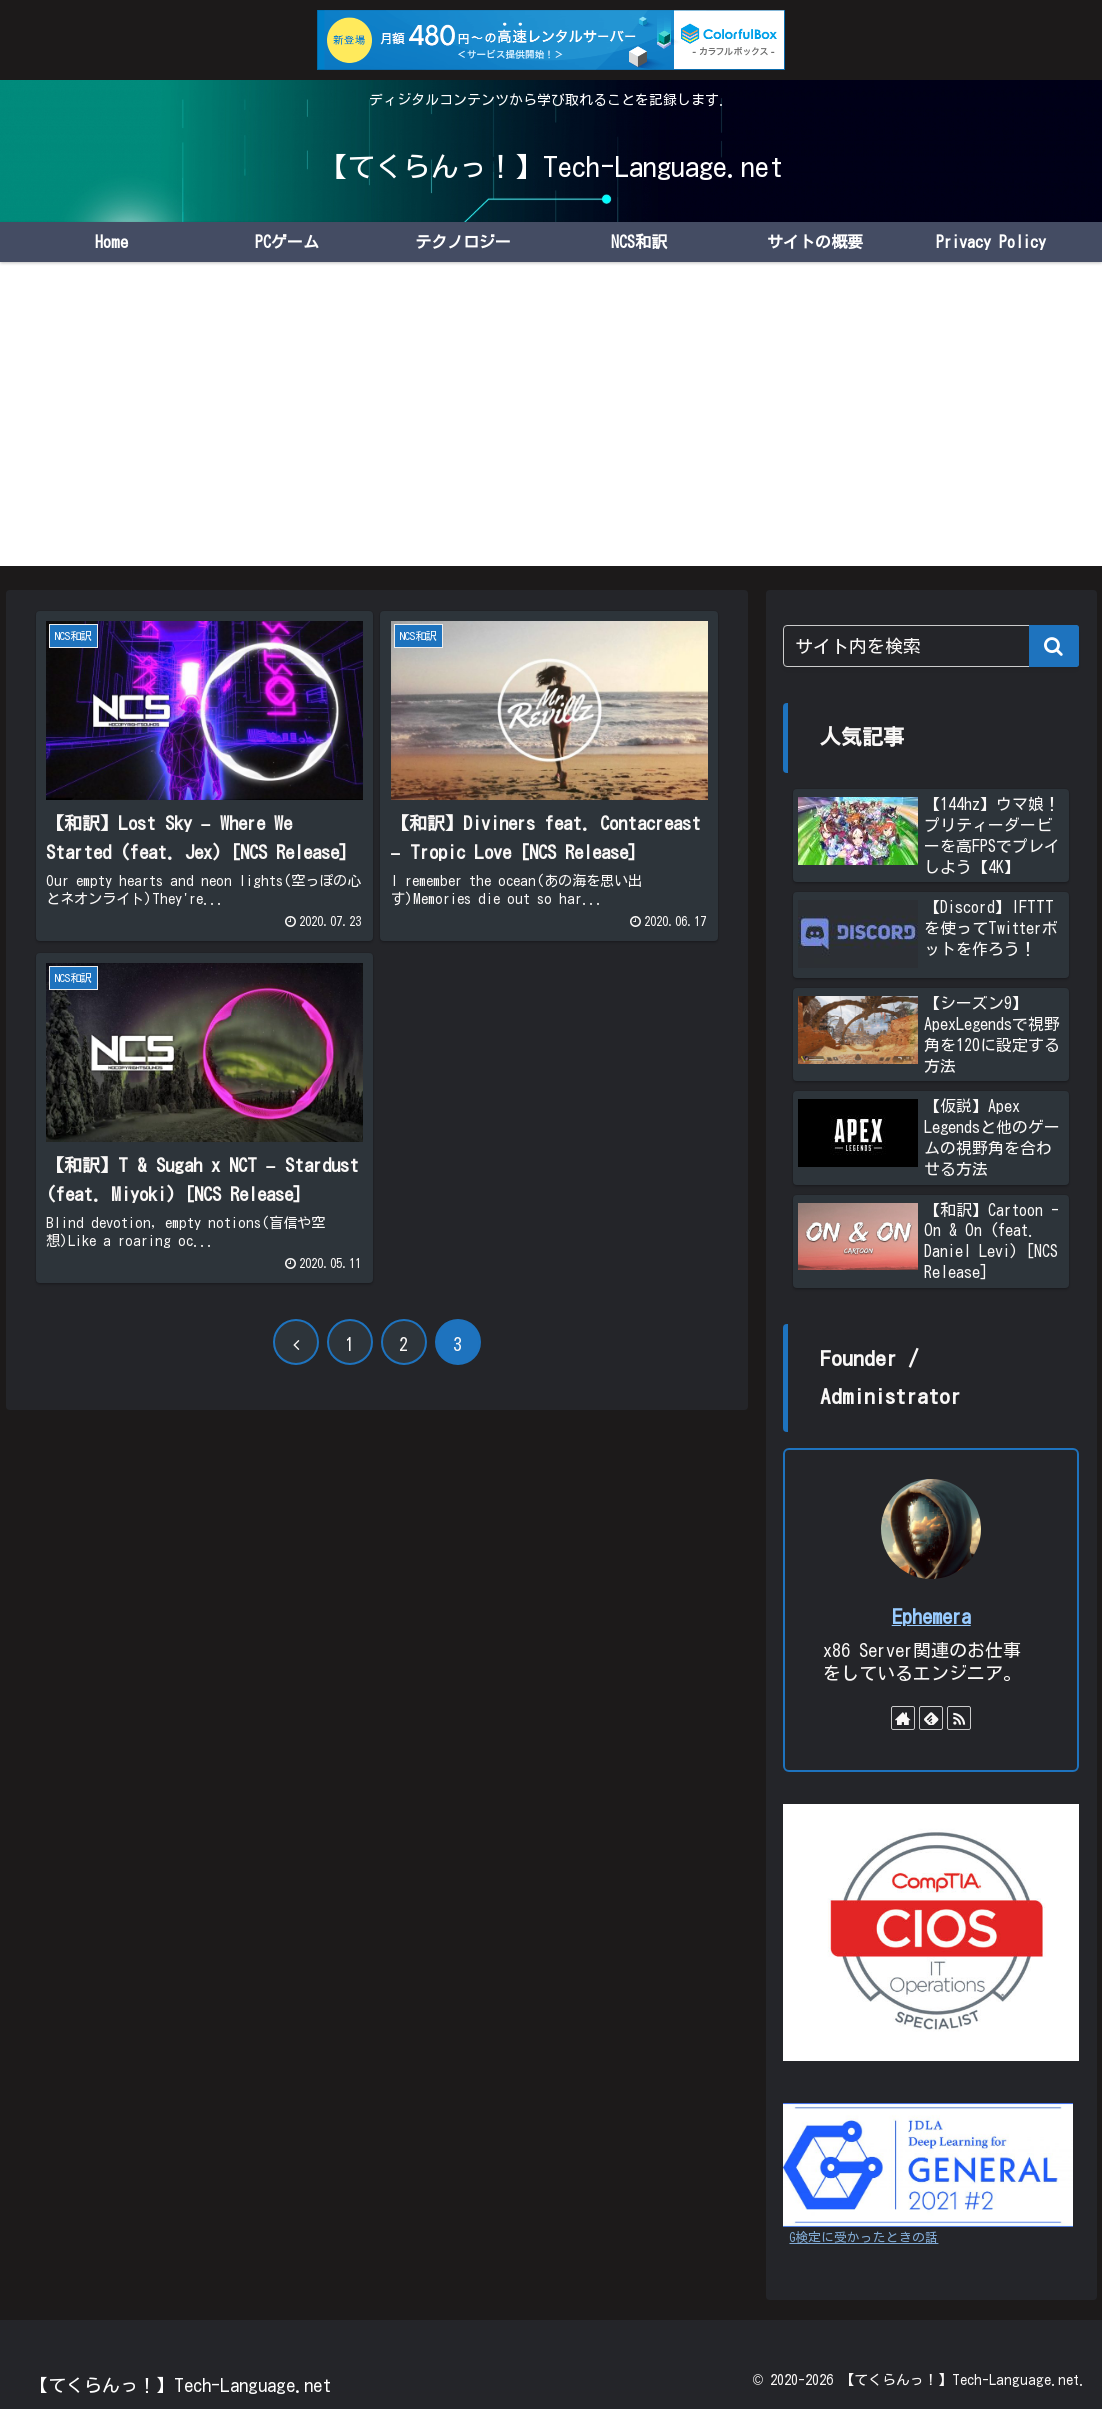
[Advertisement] (551, 426)
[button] (1054, 646)
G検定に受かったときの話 (863, 2237)
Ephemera (931, 1616)
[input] (931, 646)
